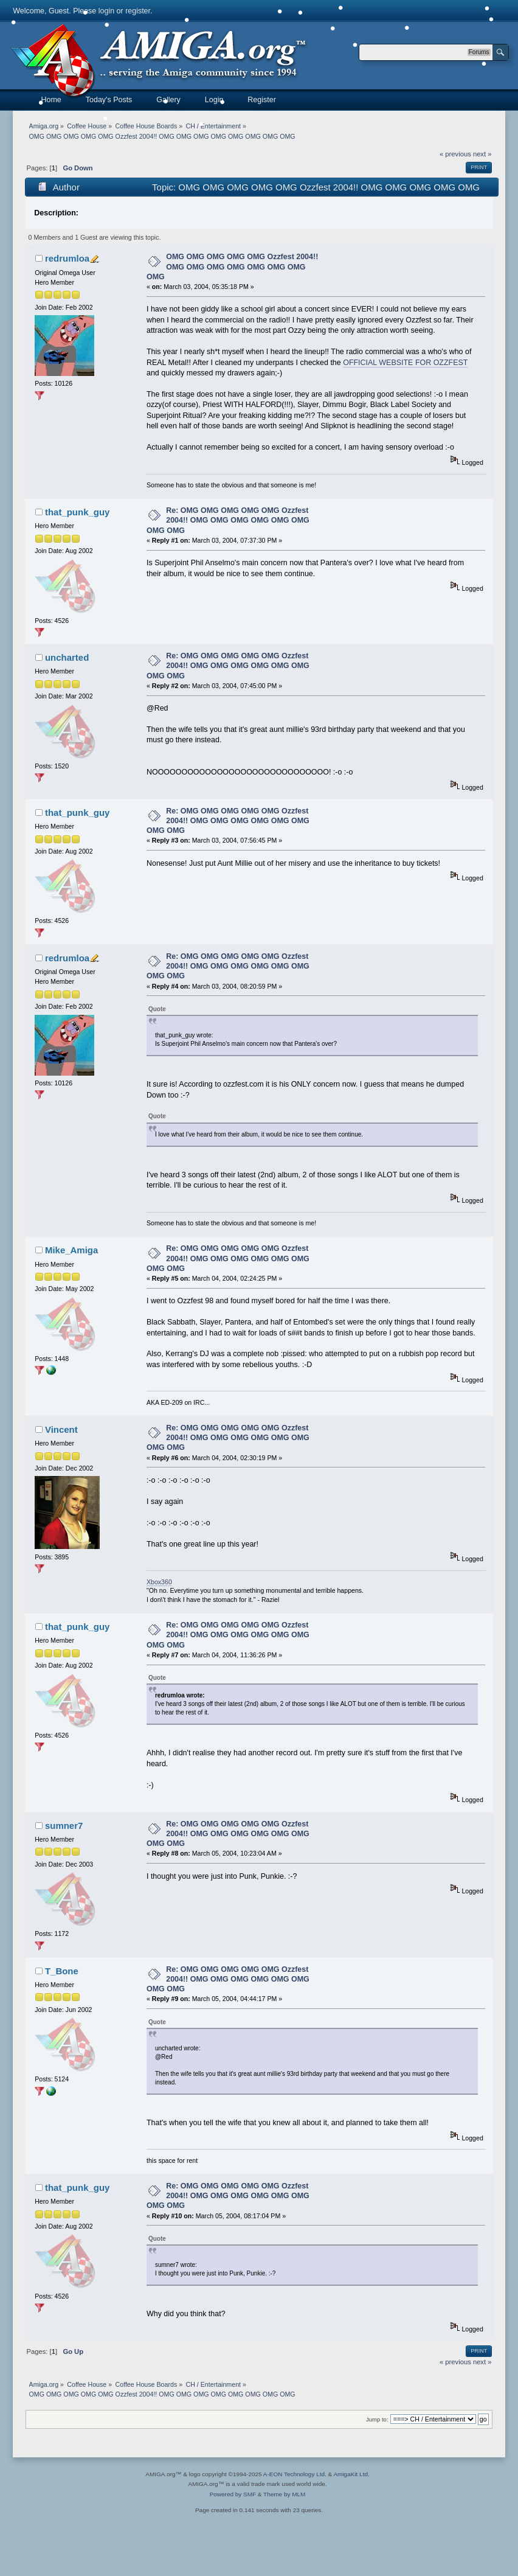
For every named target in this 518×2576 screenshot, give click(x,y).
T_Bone (61, 1971)
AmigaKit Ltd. (351, 2474)
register (137, 11)
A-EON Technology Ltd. (294, 2474)
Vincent (61, 1429)
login (106, 11)
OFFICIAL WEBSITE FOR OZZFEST (405, 362)
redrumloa (67, 258)
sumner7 (64, 1825)
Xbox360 (159, 1582)
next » (482, 154)
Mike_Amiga (71, 1250)
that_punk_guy (77, 512)
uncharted (67, 657)
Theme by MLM (284, 2494)
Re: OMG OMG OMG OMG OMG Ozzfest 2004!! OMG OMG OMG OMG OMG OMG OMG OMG (228, 520)
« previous (455, 154)
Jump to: (377, 2419)
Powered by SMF (233, 2494)
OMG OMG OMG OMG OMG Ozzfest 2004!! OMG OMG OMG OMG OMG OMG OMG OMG (232, 266)
